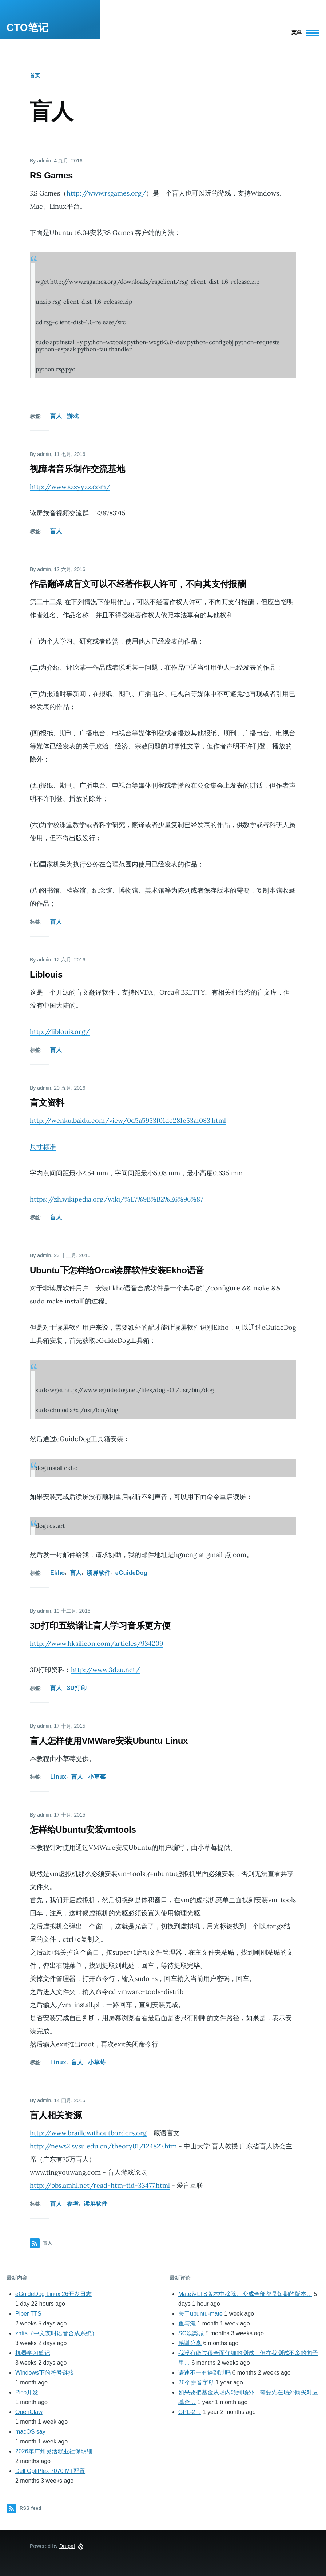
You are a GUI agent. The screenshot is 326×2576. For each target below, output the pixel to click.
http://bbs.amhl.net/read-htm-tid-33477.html (100, 2185)
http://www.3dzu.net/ (105, 1669)
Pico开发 (26, 2392)
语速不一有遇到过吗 (204, 2372)
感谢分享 (190, 2343)
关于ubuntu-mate (200, 2313)
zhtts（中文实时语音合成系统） (56, 2333)
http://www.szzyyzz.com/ (70, 487)
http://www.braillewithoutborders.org (88, 2133)
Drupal (67, 2546)
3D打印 (77, 1688)
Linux (58, 1777)
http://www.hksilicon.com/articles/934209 (96, 1643)
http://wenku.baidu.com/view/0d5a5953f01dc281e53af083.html (128, 1120)
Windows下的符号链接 (44, 2372)
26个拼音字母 (196, 2382)
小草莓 (97, 1777)
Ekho (57, 1573)
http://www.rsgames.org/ (106, 193)
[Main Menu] (303, 32)
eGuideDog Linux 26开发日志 (53, 2294)
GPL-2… (189, 2412)
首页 (35, 75)
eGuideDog (131, 1573)
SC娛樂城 (191, 2333)
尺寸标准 (43, 1147)
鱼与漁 (187, 2323)
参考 (73, 2204)
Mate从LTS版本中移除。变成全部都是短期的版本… (245, 2294)
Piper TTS (28, 2313)
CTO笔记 (27, 27)
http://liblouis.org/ (60, 1031)
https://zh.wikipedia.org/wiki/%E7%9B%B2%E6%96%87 (116, 1199)
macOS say (30, 2431)
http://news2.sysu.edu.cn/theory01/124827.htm (103, 2146)
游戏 (73, 416)
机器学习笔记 (32, 2353)
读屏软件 (98, 1573)
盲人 (56, 416)
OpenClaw (29, 2412)
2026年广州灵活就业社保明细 (53, 2451)
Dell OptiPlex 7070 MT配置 (50, 2471)
